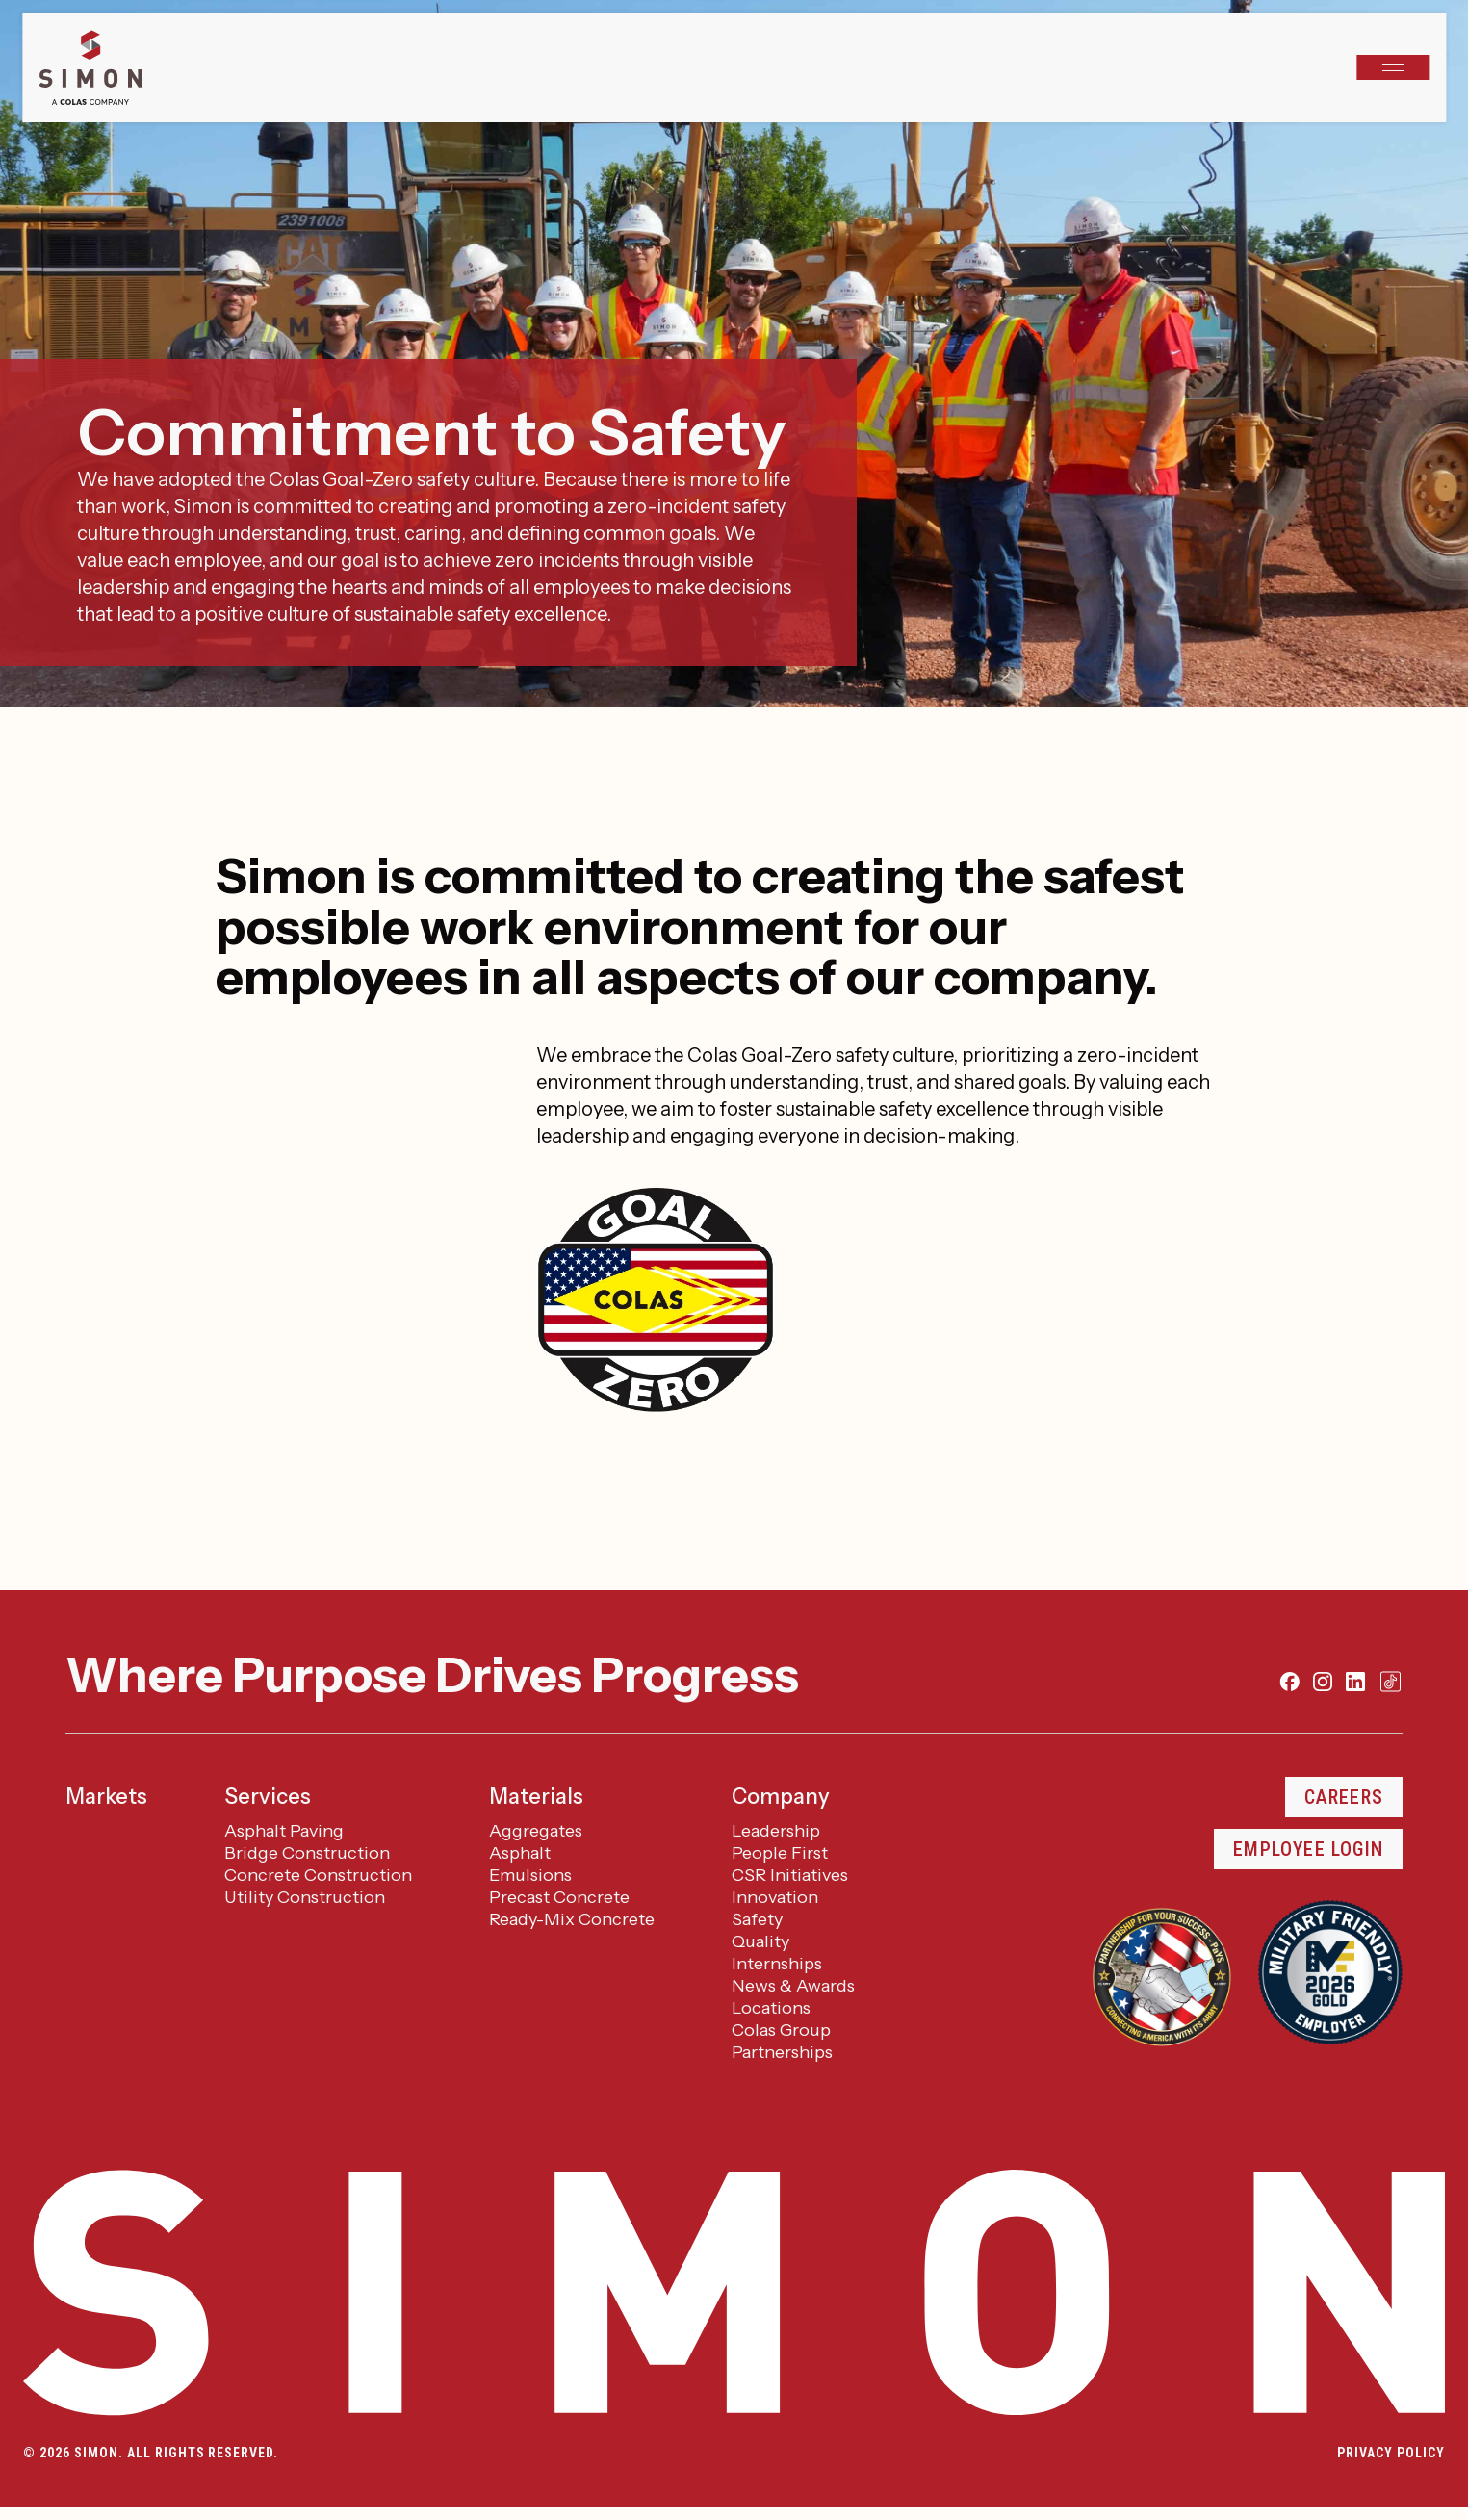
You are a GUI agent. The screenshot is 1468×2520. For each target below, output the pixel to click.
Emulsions (530, 1875)
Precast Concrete (559, 1897)
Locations (771, 2008)
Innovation (775, 1897)
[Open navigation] (1392, 67)
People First (780, 1853)
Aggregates (535, 1830)
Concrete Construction (318, 1875)
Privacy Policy (1391, 2452)
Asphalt (520, 1853)
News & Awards (793, 1985)
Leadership (776, 1830)
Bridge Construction (307, 1853)
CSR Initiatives (790, 1875)
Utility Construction (304, 1897)
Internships (777, 1963)
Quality (760, 1941)
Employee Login (1308, 1849)
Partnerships (782, 2052)
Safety (757, 1919)
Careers (1343, 1797)
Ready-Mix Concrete (572, 1919)
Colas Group (781, 2030)
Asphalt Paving (284, 1830)
